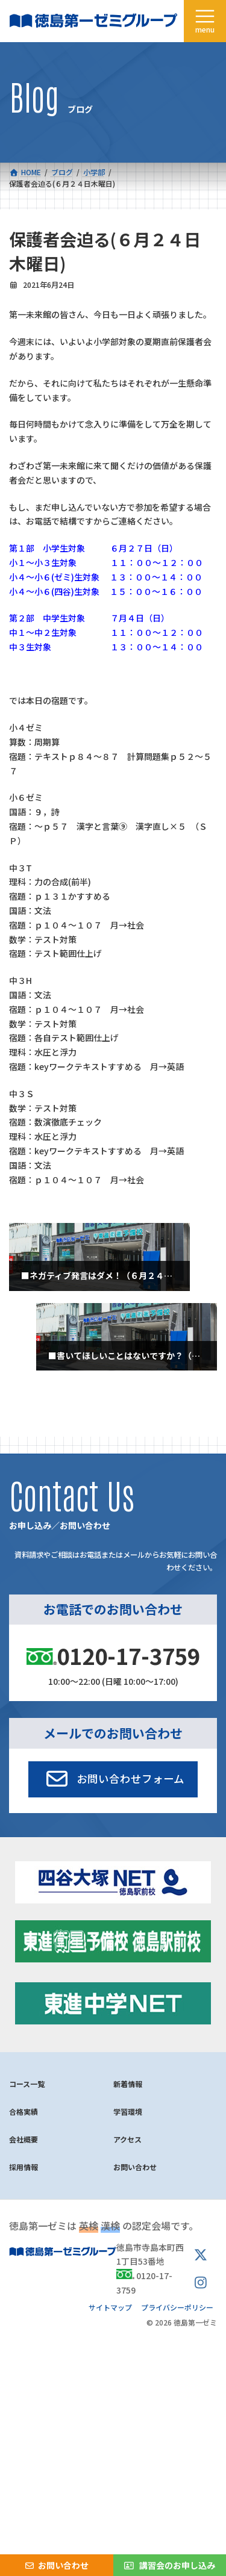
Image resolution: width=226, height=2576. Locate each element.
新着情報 (127, 2084)
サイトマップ (110, 2307)
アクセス (127, 2139)
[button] (113, 1779)
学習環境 (127, 2111)
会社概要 (23, 2139)
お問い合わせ (135, 2167)
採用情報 (23, 2167)
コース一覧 (27, 2084)
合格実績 (23, 2111)
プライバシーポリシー (177, 2307)
